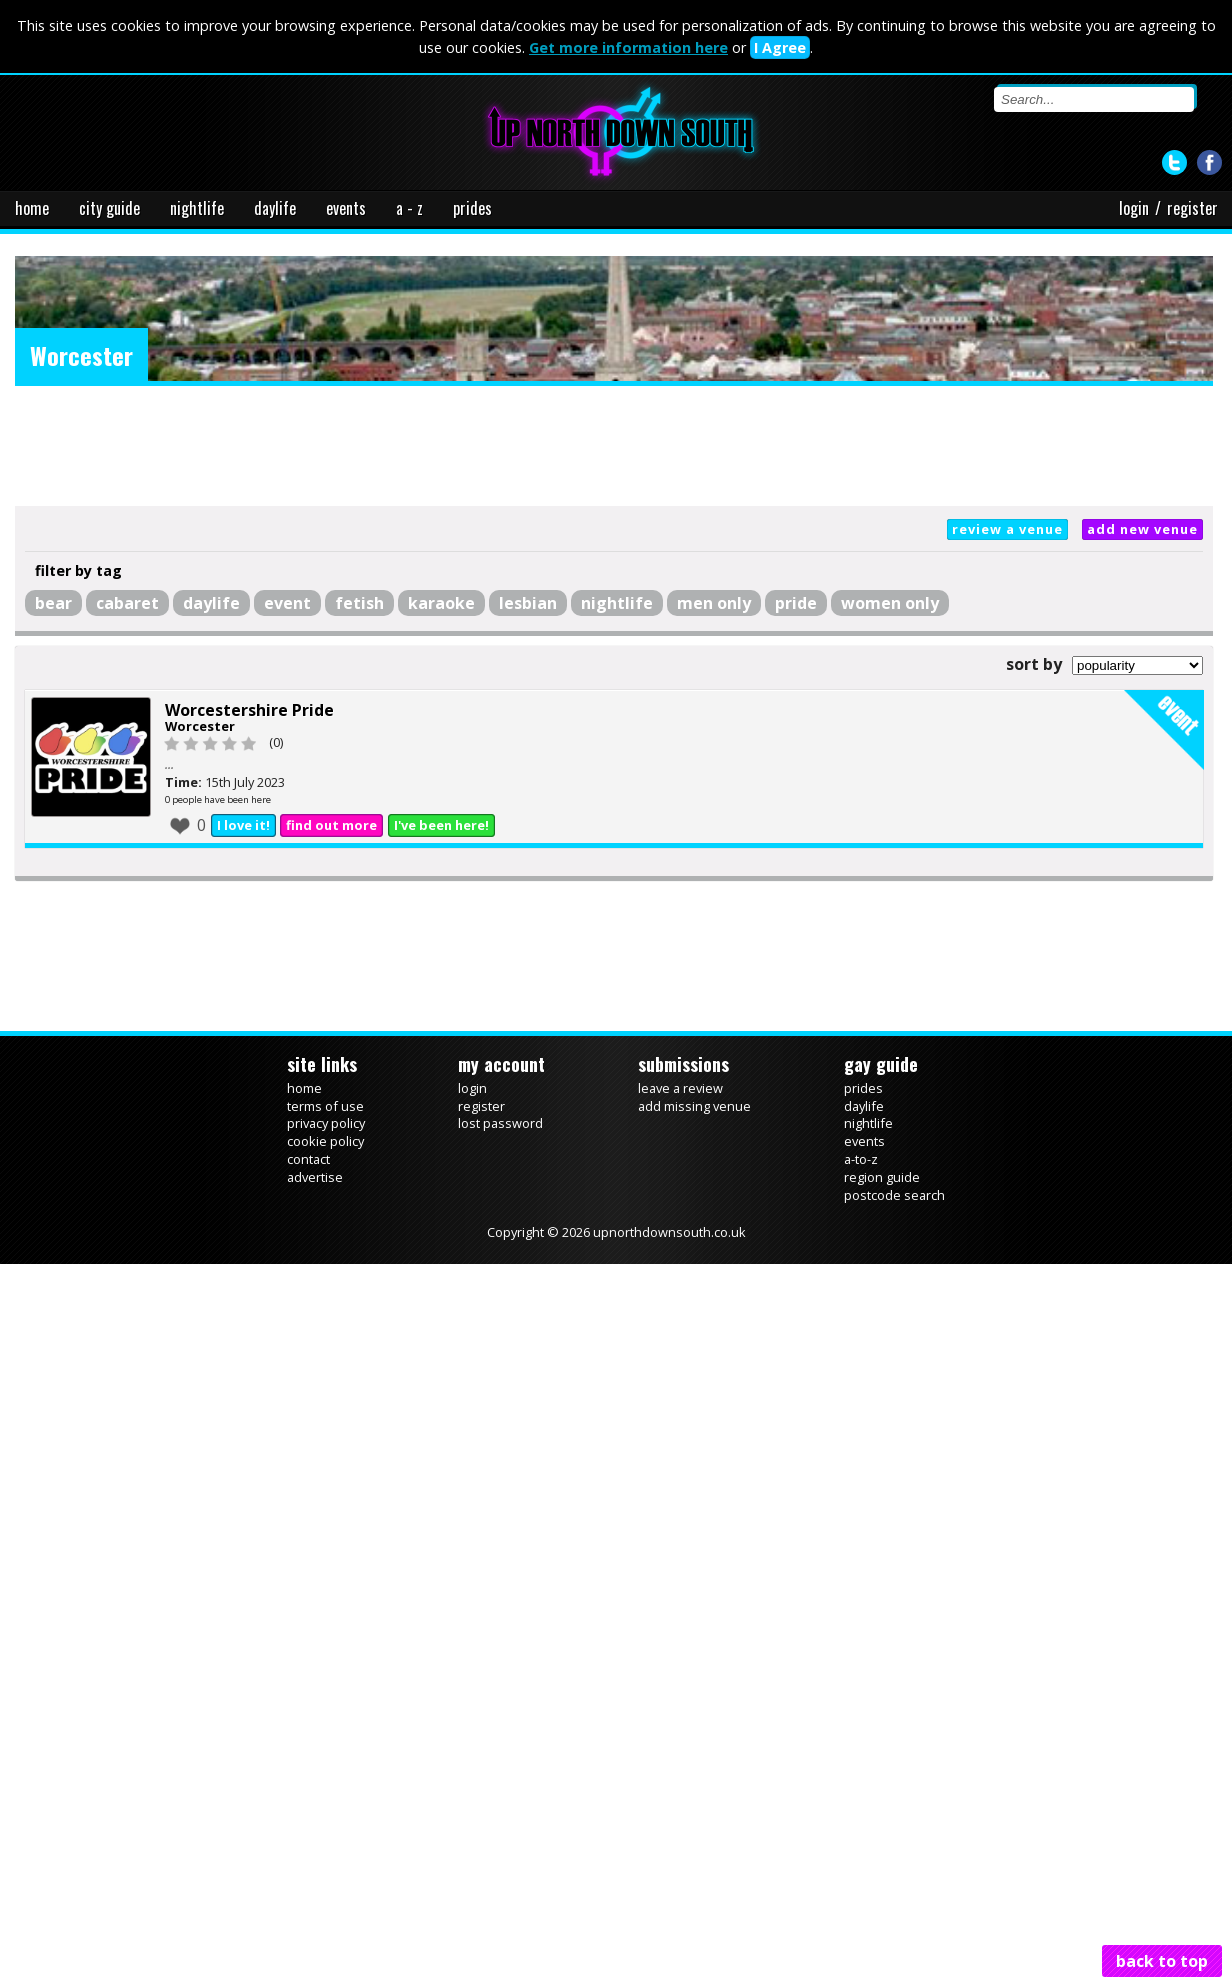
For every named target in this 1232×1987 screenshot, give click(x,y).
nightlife (197, 208)
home (32, 208)
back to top (1162, 1961)
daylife (275, 208)
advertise (315, 1177)
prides (472, 208)
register (1192, 208)
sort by (1034, 664)
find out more (331, 825)
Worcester (200, 726)
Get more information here (628, 47)
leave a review (680, 1088)
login (1134, 208)
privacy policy (326, 1123)
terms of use (325, 1106)
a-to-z (861, 1159)
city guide (109, 208)
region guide (882, 1177)
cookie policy (325, 1141)
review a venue (1007, 529)
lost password (500, 1123)
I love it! (243, 825)
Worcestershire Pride (249, 710)
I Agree (780, 47)
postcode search (894, 1195)
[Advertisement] (614, 446)
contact (308, 1159)
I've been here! (441, 825)
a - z (409, 208)
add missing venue (694, 1106)
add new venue (1142, 529)
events (346, 208)
